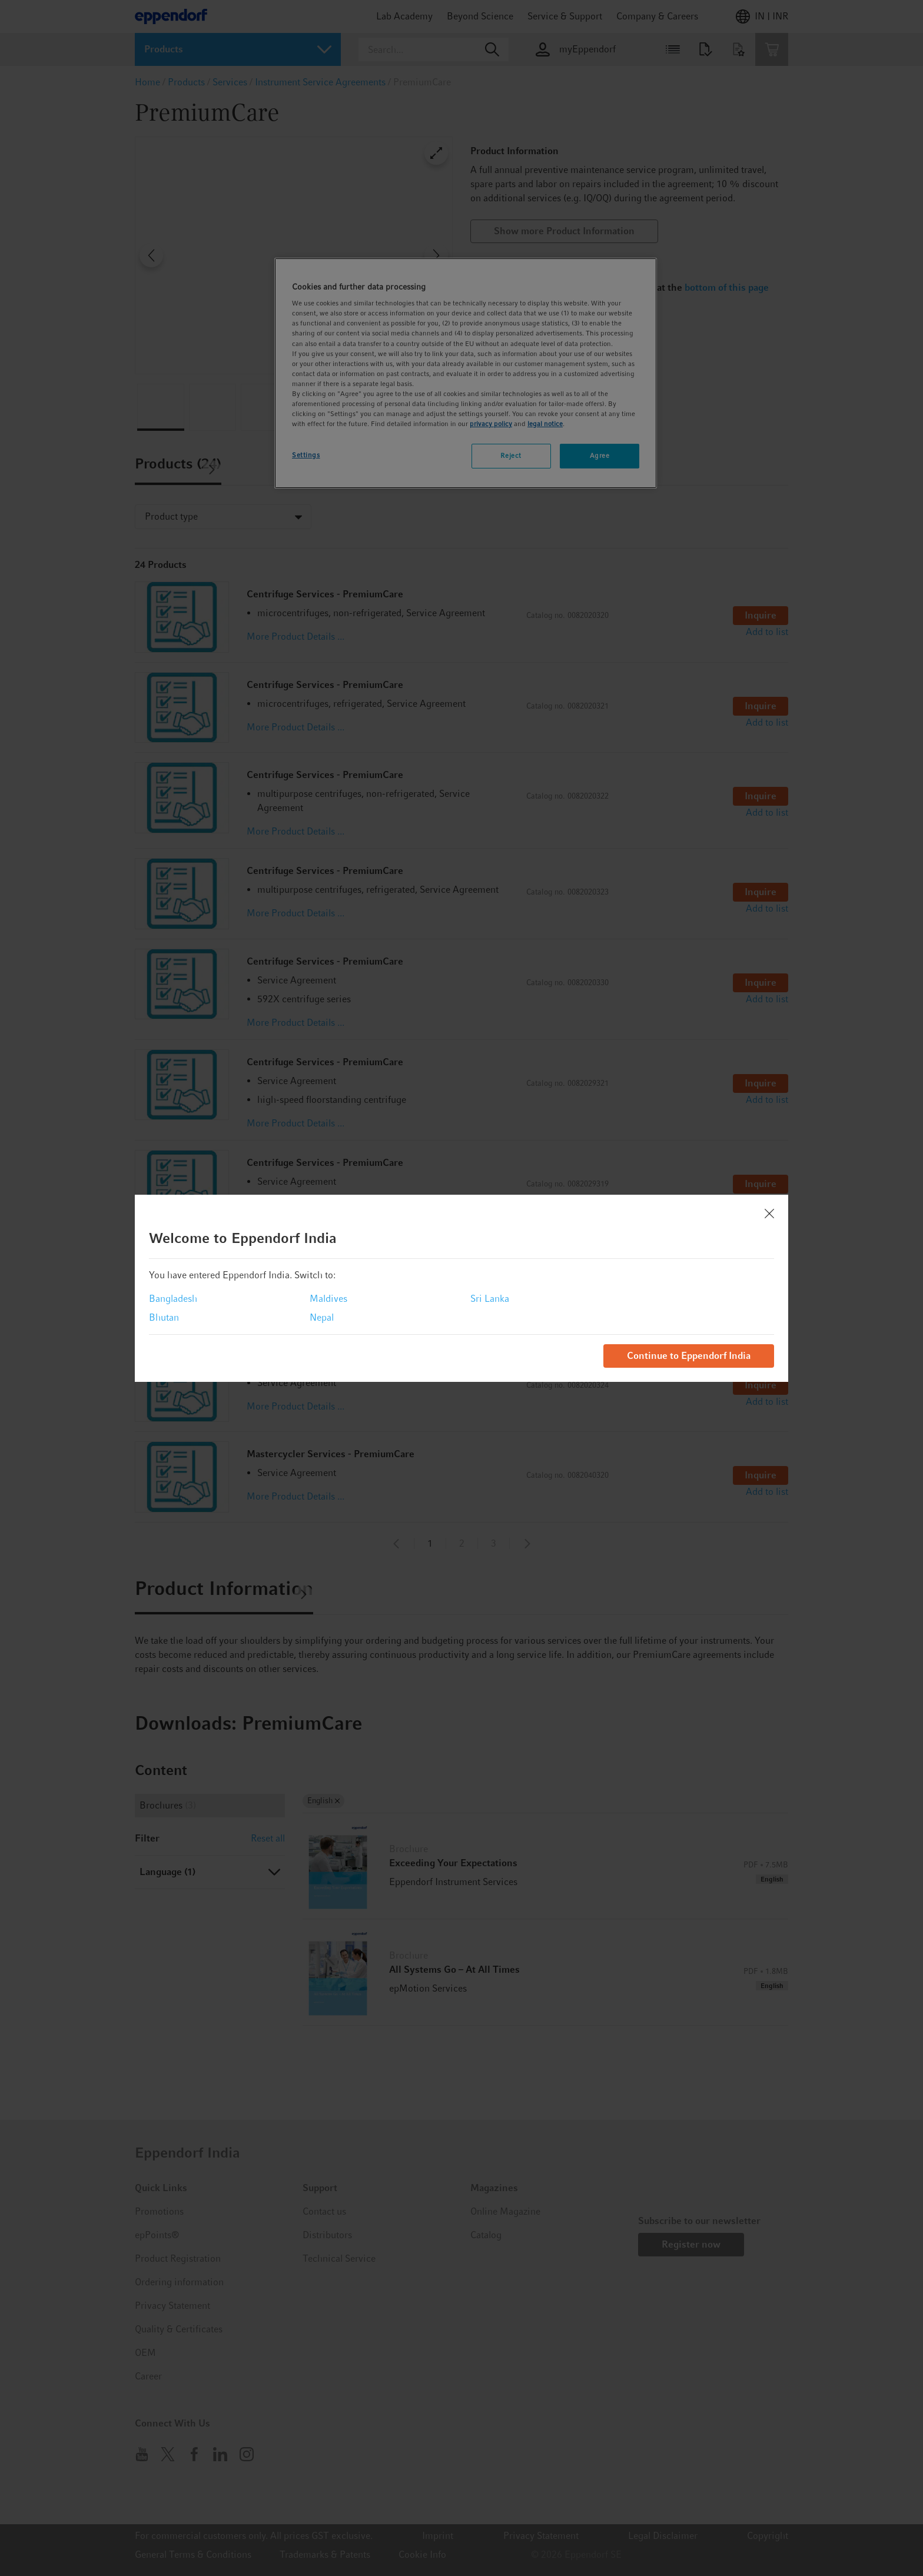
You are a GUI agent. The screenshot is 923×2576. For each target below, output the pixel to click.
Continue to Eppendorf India (689, 1355)
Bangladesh (173, 1298)
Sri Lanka (489, 1298)
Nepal (322, 1317)
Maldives (328, 1298)
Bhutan (164, 1317)
